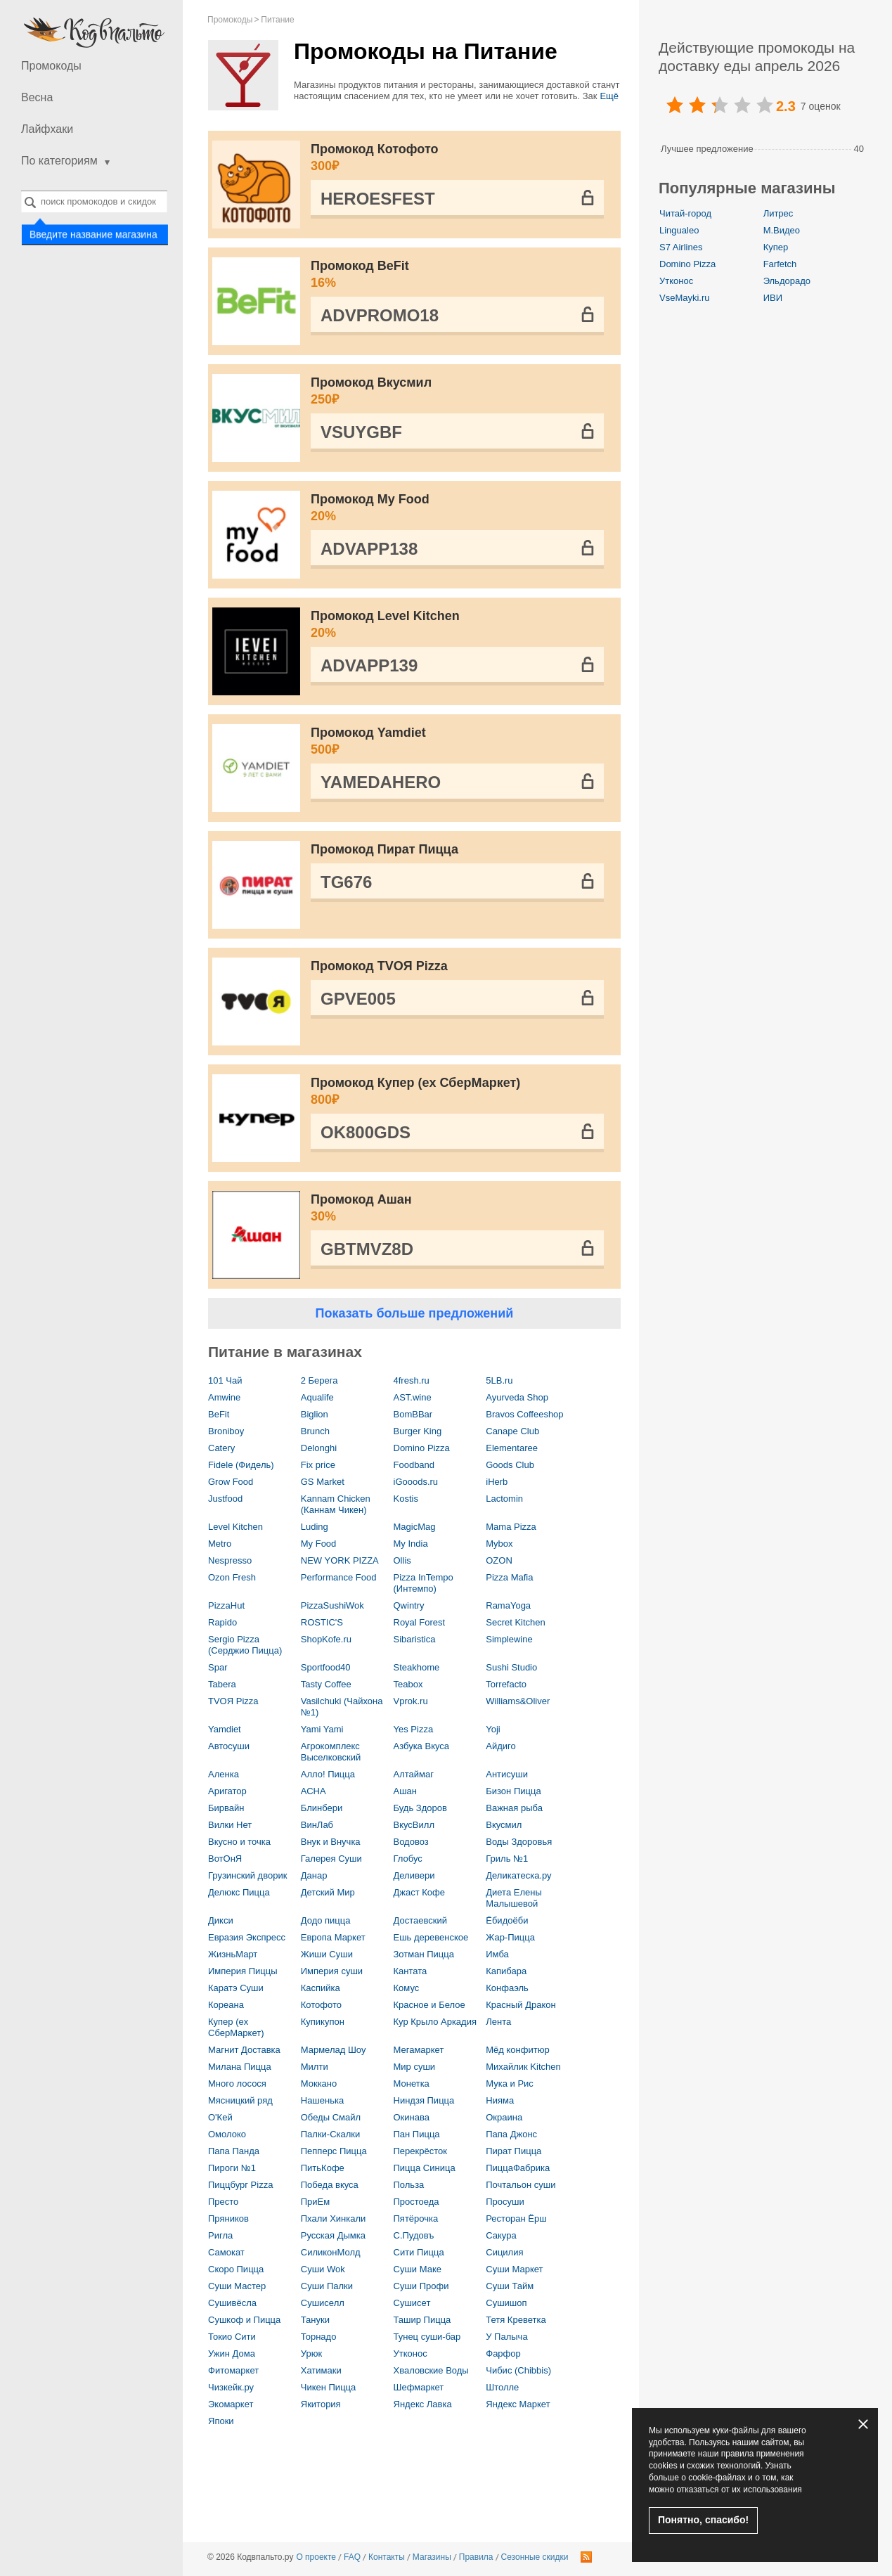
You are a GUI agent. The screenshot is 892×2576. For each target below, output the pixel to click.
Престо (223, 2201)
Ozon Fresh (232, 1577)
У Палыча (506, 2336)
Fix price (318, 1465)
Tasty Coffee (326, 1684)
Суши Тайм (510, 2286)
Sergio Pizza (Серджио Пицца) (245, 1645)
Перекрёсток (420, 2151)
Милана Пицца (239, 2066)
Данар (314, 1875)
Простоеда (416, 2201)
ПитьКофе (322, 2168)
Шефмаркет (419, 2387)
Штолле (502, 2387)
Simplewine (509, 1639)
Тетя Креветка (515, 2319)
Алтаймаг (414, 1774)
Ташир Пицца (422, 2319)
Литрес (778, 213)
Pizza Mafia (509, 1577)
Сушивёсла (232, 2303)
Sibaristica (415, 1639)
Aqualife (317, 1397)
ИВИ (772, 297)
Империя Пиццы (243, 1971)
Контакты (386, 2557)
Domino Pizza (422, 1448)
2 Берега (319, 1380)
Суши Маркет (514, 2269)
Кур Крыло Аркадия (435, 2021)
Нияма (500, 2100)
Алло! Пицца (328, 1774)
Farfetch (780, 264)
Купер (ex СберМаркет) (236, 2027)
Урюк (311, 2353)
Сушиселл (322, 2303)
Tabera (222, 1684)
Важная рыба (514, 1808)
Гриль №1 (507, 1858)
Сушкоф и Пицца (244, 2319)
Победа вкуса (329, 2184)
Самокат (226, 2252)
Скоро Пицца (236, 2269)
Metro (219, 1543)
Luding (314, 1526)
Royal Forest (420, 1622)
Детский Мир (328, 1892)
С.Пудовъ (414, 2235)
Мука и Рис (510, 2083)
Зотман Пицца (424, 1954)
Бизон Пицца (513, 1791)
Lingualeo (679, 230)
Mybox (499, 1543)
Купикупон (322, 2021)
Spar (217, 1667)
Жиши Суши (327, 1954)
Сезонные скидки (535, 2557)
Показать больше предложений (415, 1313)
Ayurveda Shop (517, 1397)
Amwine (224, 1397)
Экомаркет (230, 2404)
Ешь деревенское (431, 1937)
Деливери (414, 1875)
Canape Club (512, 1431)
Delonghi (319, 1448)
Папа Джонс (511, 2134)
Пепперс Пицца (334, 2151)
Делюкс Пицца (239, 1892)
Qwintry (409, 1605)
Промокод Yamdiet (457, 742)
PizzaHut (226, 1605)
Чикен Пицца (328, 2387)
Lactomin (504, 1498)
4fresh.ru (411, 1380)
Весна (37, 97)
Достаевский (420, 1920)
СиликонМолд (331, 2252)
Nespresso (230, 1560)
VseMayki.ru (684, 297)
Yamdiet (224, 1729)
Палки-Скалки (331, 2134)
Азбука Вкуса (422, 1746)
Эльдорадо (786, 281)
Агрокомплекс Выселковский (331, 1752)
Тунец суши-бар (427, 2336)
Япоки (221, 2421)
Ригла (220, 2235)
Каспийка (320, 1988)
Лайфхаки (47, 129)
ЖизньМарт (232, 1954)
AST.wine (413, 1397)
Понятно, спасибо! (703, 2519)
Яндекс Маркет (518, 2404)
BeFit (218, 1414)
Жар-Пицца (510, 1937)
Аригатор (227, 1791)
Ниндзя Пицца (424, 2100)
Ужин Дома (231, 2353)
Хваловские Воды (431, 2370)
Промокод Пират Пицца (384, 849)
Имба (497, 1954)
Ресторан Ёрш (516, 2218)
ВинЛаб (317, 1825)
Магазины (432, 2557)
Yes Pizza (414, 1729)
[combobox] (94, 201)
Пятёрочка (416, 2218)
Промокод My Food (457, 508)
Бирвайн (226, 1808)
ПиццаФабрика (518, 2168)
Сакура (501, 2235)
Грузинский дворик (247, 1875)
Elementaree (512, 1448)
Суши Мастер (237, 2286)
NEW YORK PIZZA (340, 1560)
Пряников (228, 2218)
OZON (499, 1560)
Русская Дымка (333, 2235)
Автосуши (229, 1746)
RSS (586, 2557)
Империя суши (332, 1971)
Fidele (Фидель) (241, 1465)
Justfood (225, 1498)
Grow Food (230, 1481)
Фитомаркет (233, 2370)
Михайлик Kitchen (523, 2066)
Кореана (226, 2004)
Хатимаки (321, 2370)
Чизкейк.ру (231, 2387)
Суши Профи (421, 2286)
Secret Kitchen (515, 1622)
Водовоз (411, 1841)
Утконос (410, 2353)
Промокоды (51, 66)
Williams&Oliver (518, 1701)
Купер (776, 247)
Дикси (220, 1920)
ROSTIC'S (322, 1622)
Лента (498, 2021)
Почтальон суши (520, 2184)
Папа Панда (233, 2151)
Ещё (609, 96)
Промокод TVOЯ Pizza (379, 966)
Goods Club (510, 1465)
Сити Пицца (419, 2252)
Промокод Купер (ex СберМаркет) (457, 1092)
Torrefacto (506, 1684)
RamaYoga (508, 1605)
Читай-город (685, 213)
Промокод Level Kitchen (457, 625)
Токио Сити (232, 2336)
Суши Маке (417, 2269)
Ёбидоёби (507, 1920)
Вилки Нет (230, 1825)
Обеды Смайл (331, 2117)
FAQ (352, 2557)
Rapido (222, 1622)
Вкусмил (504, 1825)
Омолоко (227, 2134)
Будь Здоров (420, 1808)
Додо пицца (326, 1920)
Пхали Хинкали (333, 2218)
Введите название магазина (93, 234)
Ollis (402, 1560)
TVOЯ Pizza (233, 1701)
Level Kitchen (235, 1526)
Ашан (406, 1791)
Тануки (315, 2319)
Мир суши (415, 2066)
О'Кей (220, 2117)
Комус (407, 1988)
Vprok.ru (411, 1701)
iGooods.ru (416, 1481)
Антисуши (507, 1774)
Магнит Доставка (244, 2049)
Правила (476, 2557)
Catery (221, 1448)
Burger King (418, 1431)
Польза (409, 2184)
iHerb (497, 1481)
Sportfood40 (326, 1667)
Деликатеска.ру (518, 1875)
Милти (314, 2066)
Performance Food (339, 1577)
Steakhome (417, 1667)
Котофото (321, 2004)
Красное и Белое (429, 2004)
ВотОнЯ (225, 1858)
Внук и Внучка (331, 1841)
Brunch (315, 1431)
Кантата (410, 1971)
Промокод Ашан (457, 1208)
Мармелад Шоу (333, 2049)
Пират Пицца (513, 2151)
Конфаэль (507, 1988)
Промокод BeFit (457, 275)
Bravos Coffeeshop (524, 1414)
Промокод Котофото (457, 158)
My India (411, 1543)
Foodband (414, 1465)
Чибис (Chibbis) (518, 2370)
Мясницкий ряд (240, 2100)
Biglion (314, 1414)
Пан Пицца (417, 2134)
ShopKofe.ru (326, 1639)
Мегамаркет (419, 2049)
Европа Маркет (333, 1937)
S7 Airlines (680, 247)
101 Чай (225, 1380)
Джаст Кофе (420, 1892)
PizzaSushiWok (332, 1605)
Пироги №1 (232, 2168)
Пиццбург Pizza (240, 2184)
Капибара (506, 1971)
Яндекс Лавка (423, 2404)
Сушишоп (506, 2303)
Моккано (319, 2083)
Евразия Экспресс (246, 1937)
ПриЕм (315, 2201)
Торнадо (319, 2336)
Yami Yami (322, 1729)
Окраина (504, 2117)
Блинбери (321, 1808)
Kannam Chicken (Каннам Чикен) (335, 1504)
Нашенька (322, 2100)
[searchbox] (94, 201)
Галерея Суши (331, 1858)
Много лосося (237, 2083)
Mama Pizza (511, 1526)
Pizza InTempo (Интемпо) (423, 1583)
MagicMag (415, 1526)
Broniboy (226, 1431)
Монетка (411, 2083)
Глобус (408, 1858)
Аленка (223, 1774)
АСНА (313, 1791)
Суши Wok (323, 2269)
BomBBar (413, 1414)
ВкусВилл (414, 1825)
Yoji (493, 1729)
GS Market (322, 1481)
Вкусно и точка (239, 1841)
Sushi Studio (511, 1667)
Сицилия (504, 2252)
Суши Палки (327, 2286)
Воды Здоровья (519, 1841)
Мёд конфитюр (517, 2049)
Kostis (406, 1498)
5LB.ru (499, 1380)
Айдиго (500, 1746)
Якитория (321, 2404)
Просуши (505, 2201)
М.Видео (781, 230)
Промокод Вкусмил (457, 391)
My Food (319, 1543)
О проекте (316, 2557)
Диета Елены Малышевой (514, 1898)
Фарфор (503, 2353)
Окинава (411, 2117)
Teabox (408, 1684)
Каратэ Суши (236, 1988)
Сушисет (412, 2303)
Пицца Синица (424, 2168)
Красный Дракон (520, 2004)
